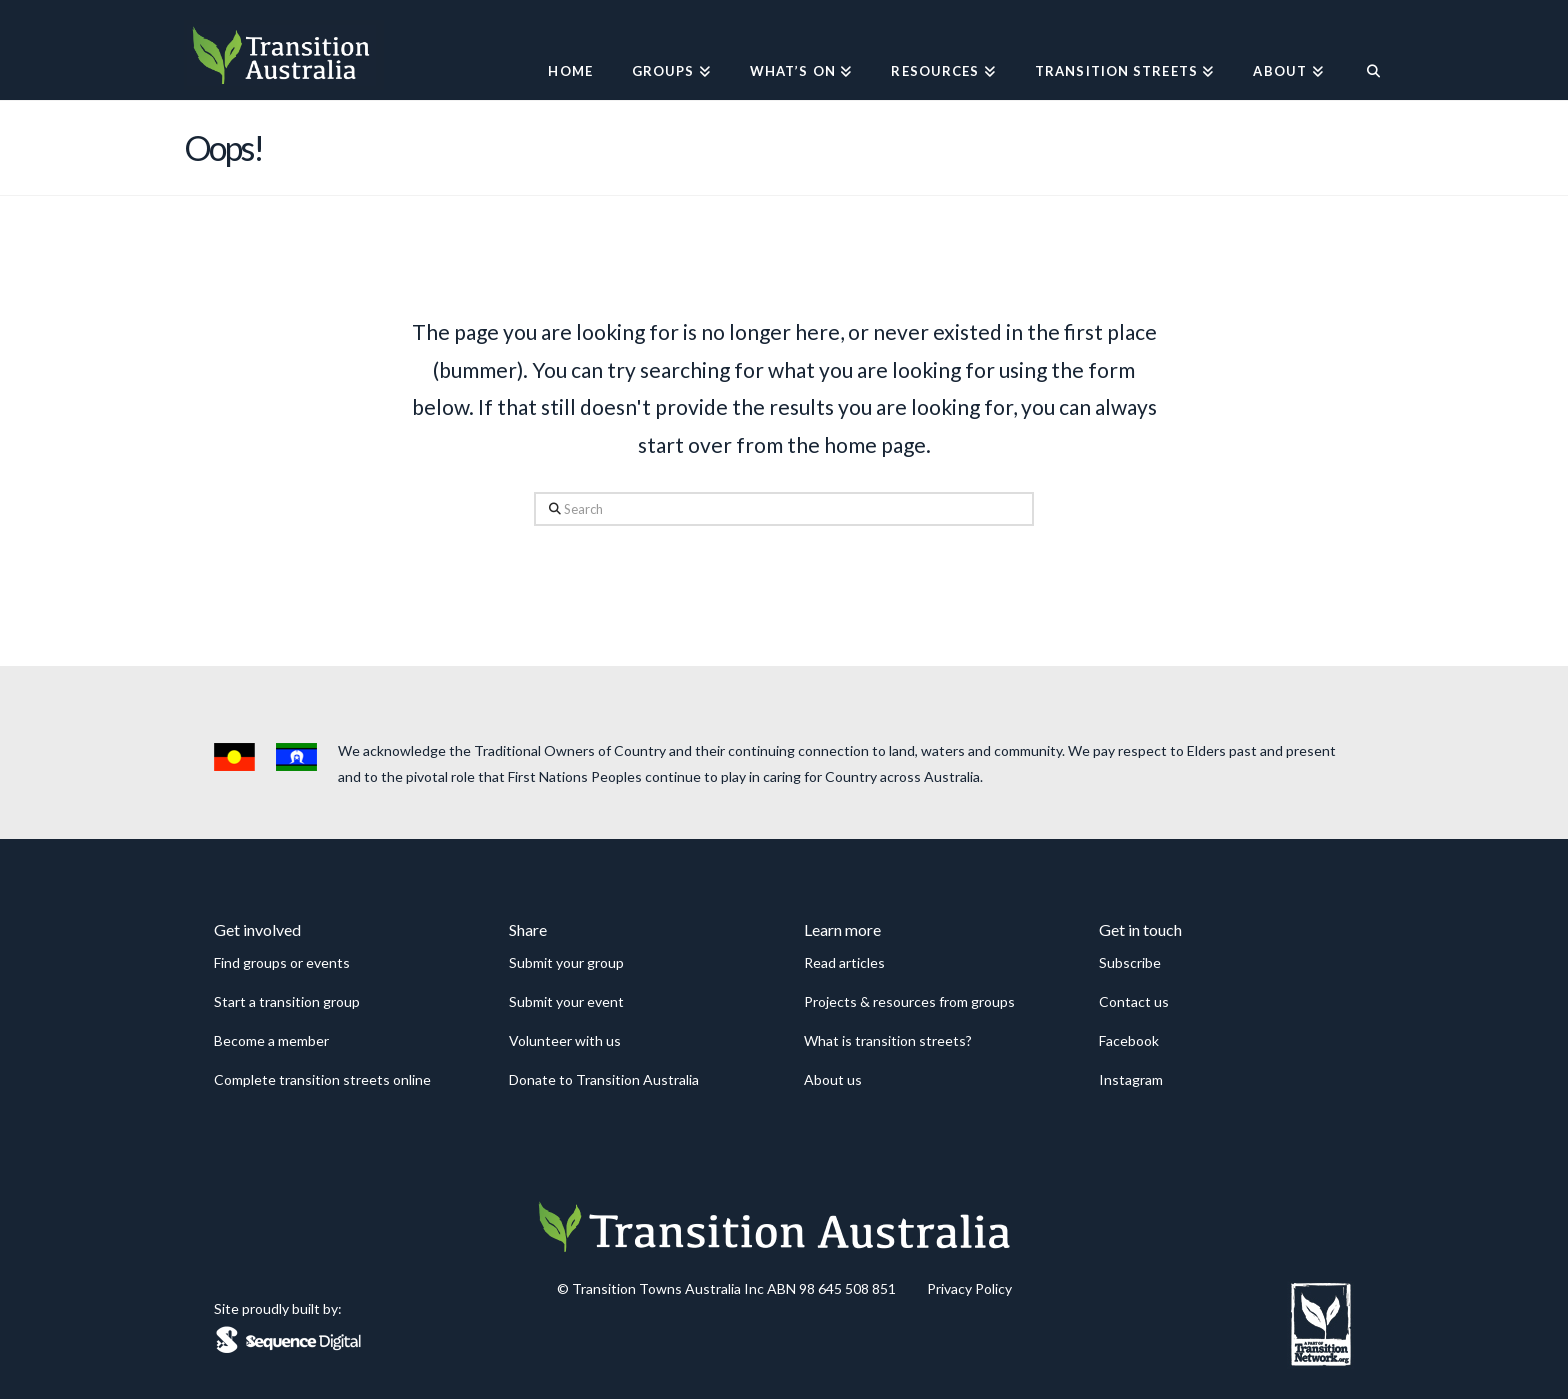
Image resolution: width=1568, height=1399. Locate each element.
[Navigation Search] (1363, 50)
